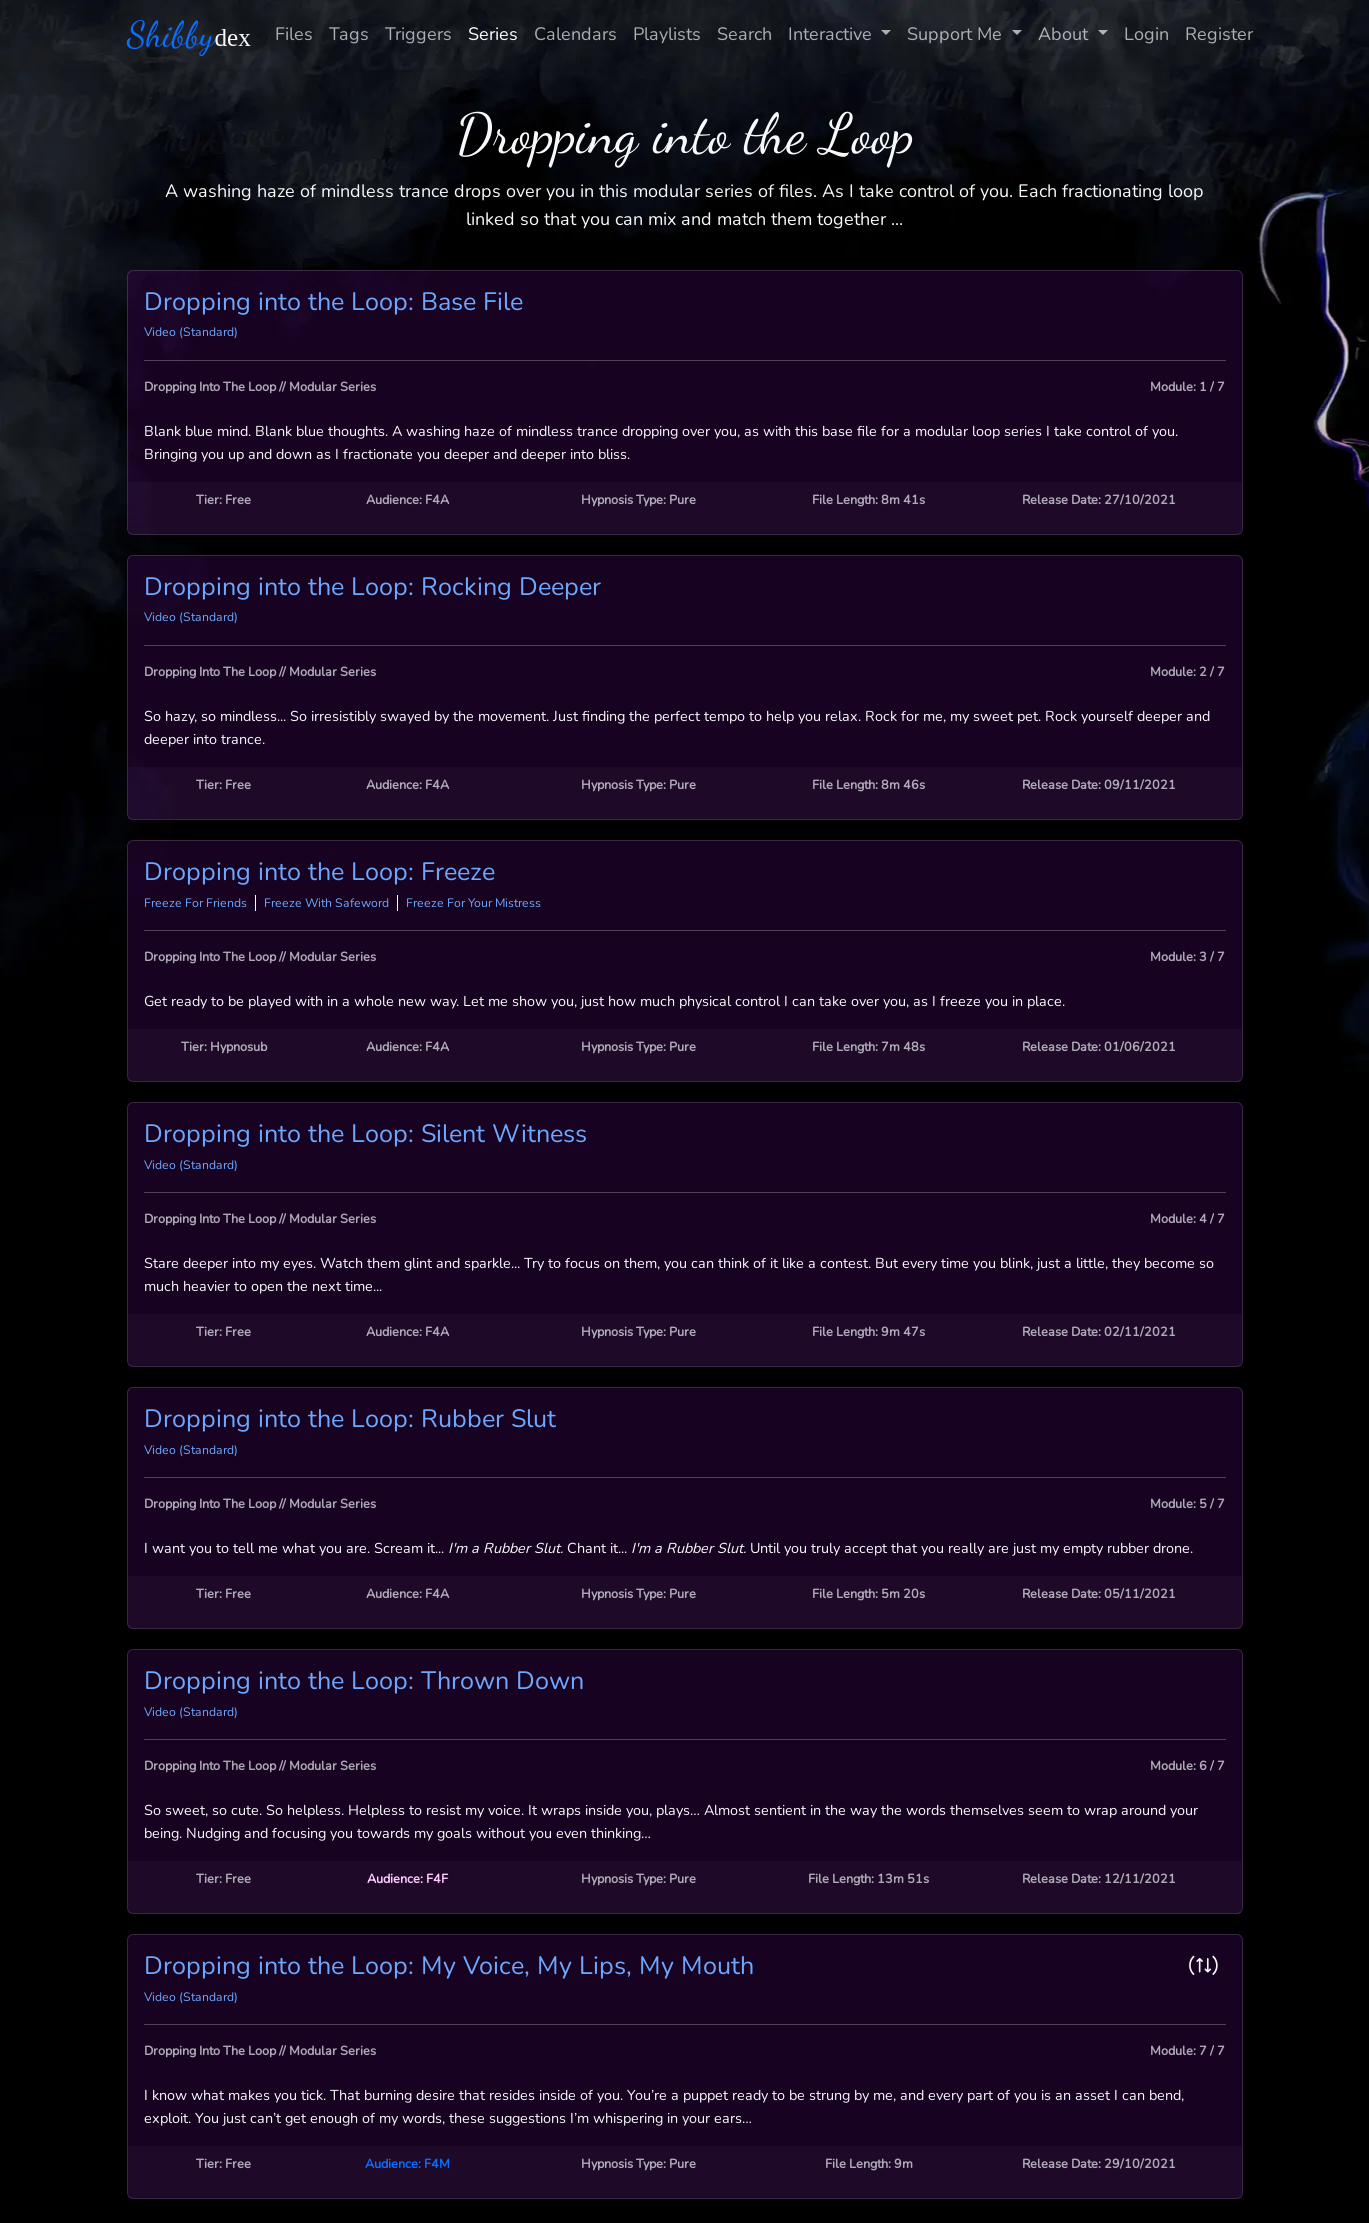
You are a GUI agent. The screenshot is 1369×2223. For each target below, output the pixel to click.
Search (744, 34)
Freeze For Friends (195, 903)
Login (1146, 34)
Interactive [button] (832, 34)
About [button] (1065, 34)
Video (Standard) (191, 332)
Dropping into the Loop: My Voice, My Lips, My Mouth (449, 1966)
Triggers (418, 34)
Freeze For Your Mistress (473, 903)
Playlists (667, 34)
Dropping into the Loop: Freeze (319, 872)
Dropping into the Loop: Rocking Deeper (372, 587)
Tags (349, 34)
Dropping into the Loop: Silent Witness (365, 1134)
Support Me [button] (957, 34)
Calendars (575, 34)
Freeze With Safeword (326, 903)
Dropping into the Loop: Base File (333, 302)
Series (493, 34)
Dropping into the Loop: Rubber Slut (350, 1419)
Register (1219, 34)
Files (294, 34)
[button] (1207, 1965)
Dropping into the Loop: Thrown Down (364, 1681)
